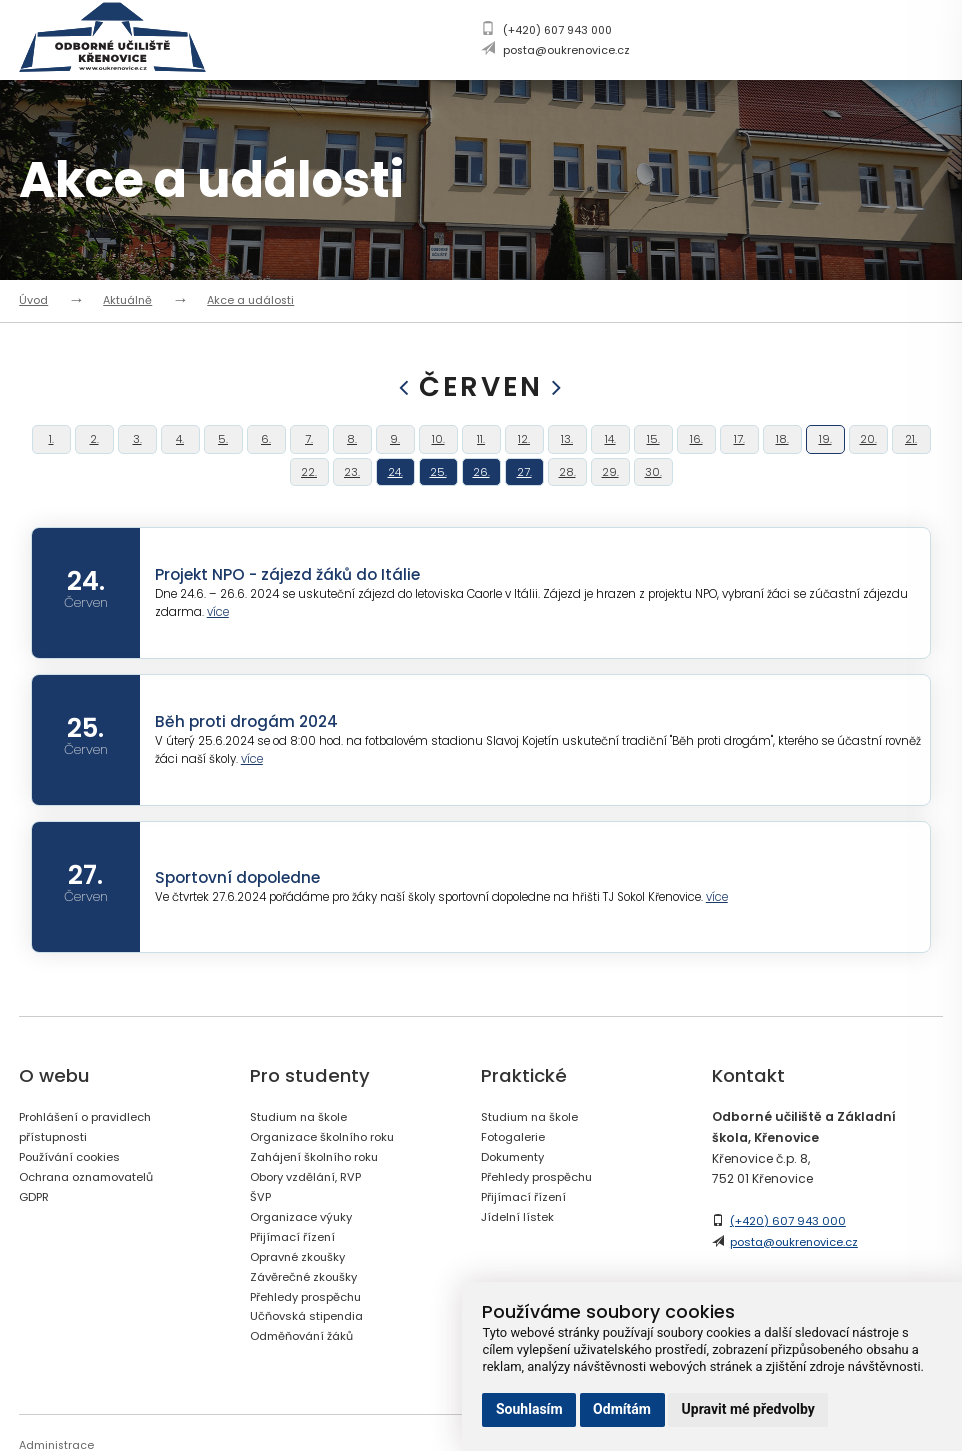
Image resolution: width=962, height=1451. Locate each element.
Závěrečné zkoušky (307, 1316)
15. (653, 449)
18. (782, 449)
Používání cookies (76, 1198)
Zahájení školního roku (320, 1198)
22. (309, 503)
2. (94, 449)
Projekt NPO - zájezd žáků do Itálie (293, 616)
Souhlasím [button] (529, 1409)
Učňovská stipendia (311, 1355)
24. (395, 503)
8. (352, 449)
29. (610, 503)
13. (567, 449)
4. (180, 449)
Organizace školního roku (329, 1179)
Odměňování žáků (308, 1375)
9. (395, 449)
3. (137, 449)
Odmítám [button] (622, 1409)
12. (524, 449)
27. (524, 503)
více (220, 655)
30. (653, 503)
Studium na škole (303, 1159)
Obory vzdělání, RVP (311, 1218)
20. (868, 449)
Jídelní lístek (519, 1257)
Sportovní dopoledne (241, 919)
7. (309, 449)
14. (610, 449)
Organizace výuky (305, 1257)
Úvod (33, 300)
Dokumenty (516, 1198)
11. (481, 449)
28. (567, 503)
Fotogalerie (516, 1179)
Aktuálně (127, 300)
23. (352, 503)
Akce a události (250, 300)
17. (739, 449)
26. (481, 503)
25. (438, 503)
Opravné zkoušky (301, 1296)
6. (266, 449)
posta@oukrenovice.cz (566, 50)
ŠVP (261, 1237)
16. (696, 449)
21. (911, 449)
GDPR (36, 1237)
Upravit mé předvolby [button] (748, 1409)
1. (51, 449)
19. (825, 449)
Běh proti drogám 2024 (249, 763)
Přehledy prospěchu (312, 1335)
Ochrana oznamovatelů (94, 1218)
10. (438, 449)
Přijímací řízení (296, 1277)
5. (223, 449)
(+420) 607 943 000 (557, 30)
